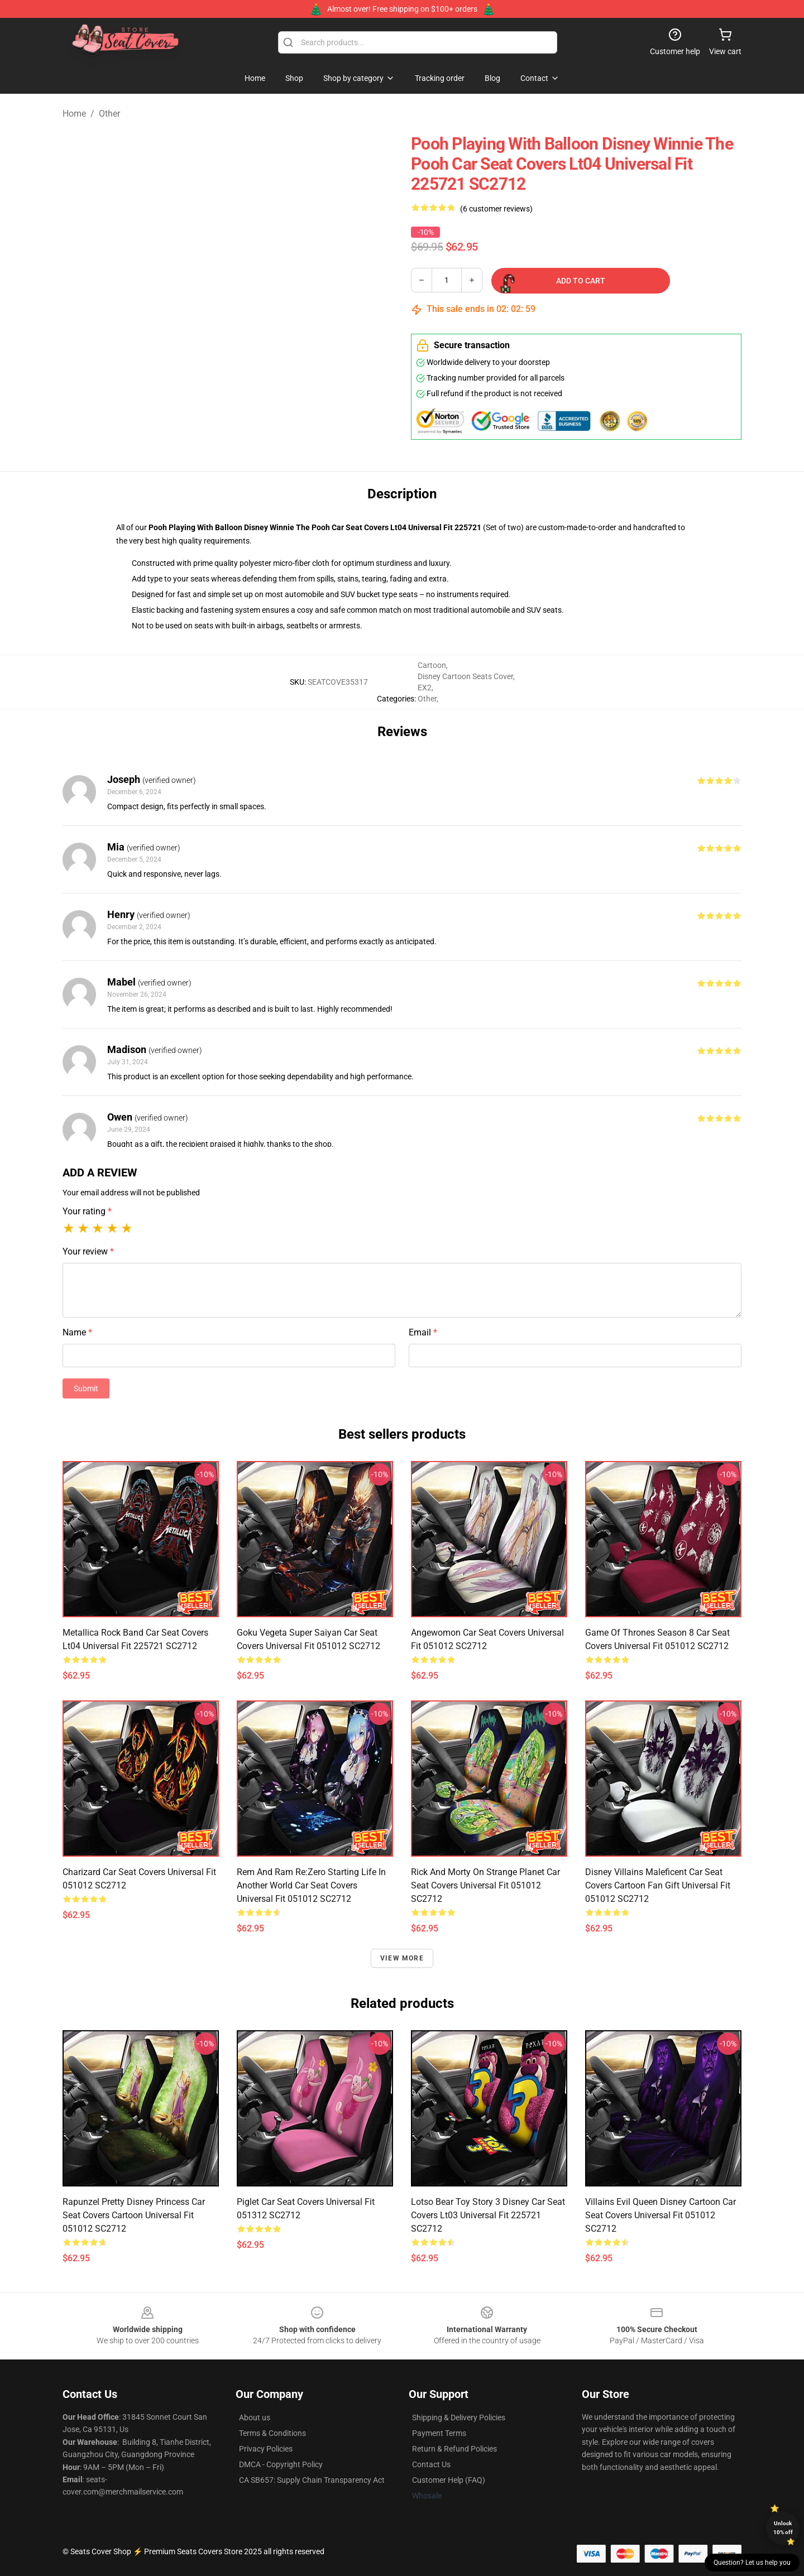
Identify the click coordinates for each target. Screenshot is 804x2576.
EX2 (425, 687)
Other (109, 113)
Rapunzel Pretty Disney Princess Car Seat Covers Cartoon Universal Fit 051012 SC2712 (134, 2215)
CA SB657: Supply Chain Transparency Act (312, 2480)
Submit (86, 1388)
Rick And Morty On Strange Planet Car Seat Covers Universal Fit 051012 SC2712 (485, 1885)
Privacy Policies (266, 2448)
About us (254, 2417)
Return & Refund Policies (454, 2448)
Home (74, 113)
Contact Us (431, 2464)
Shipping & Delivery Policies (458, 2417)
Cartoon (432, 665)
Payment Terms (439, 2433)
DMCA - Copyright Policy (281, 2464)
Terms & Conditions (272, 2433)
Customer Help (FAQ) (448, 2480)
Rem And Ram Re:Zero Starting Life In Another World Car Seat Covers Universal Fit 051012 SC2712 (311, 1885)
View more (402, 1958)
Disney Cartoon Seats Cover (465, 676)
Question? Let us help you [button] (752, 2563)
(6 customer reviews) (496, 208)
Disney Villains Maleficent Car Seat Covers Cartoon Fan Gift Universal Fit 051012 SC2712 (657, 1885)
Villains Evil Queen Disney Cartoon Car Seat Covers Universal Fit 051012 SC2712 (660, 2215)
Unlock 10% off (783, 2527)
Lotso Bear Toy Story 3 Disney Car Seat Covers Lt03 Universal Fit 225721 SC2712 (488, 2215)
